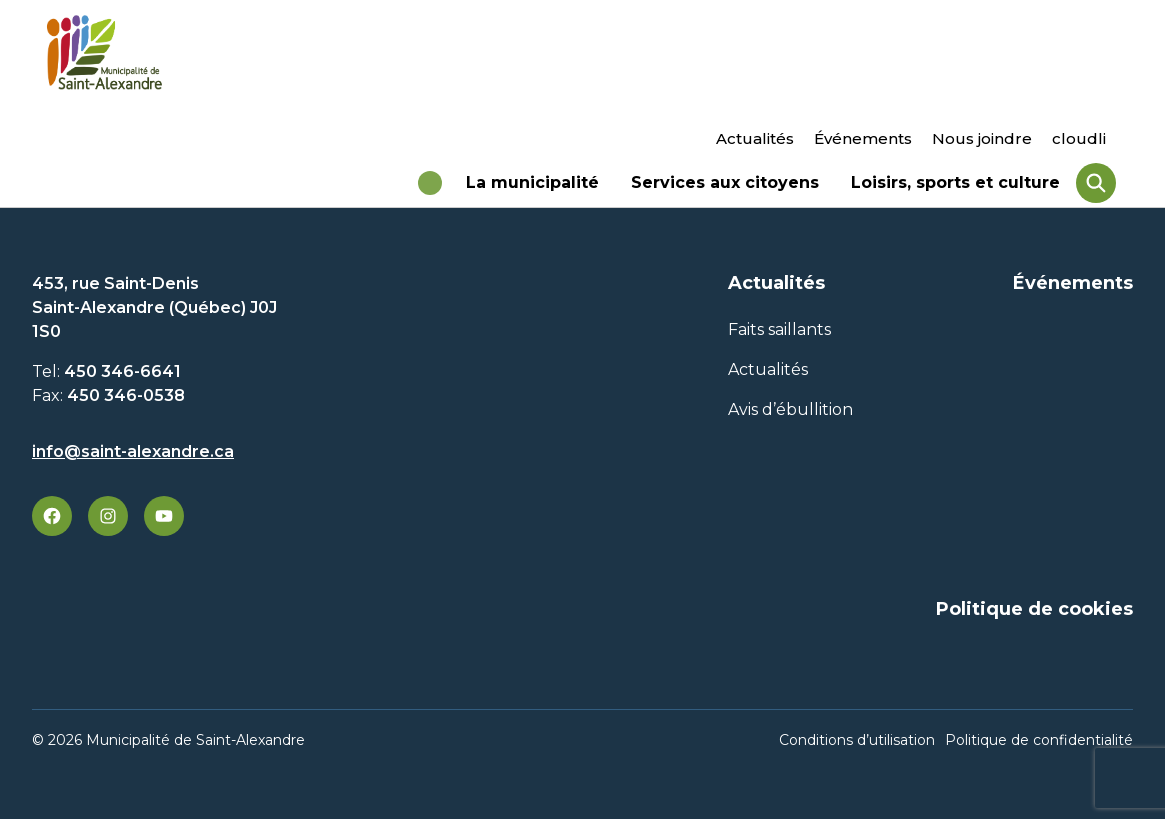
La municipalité (532, 190)
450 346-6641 (122, 379)
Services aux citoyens (725, 190)
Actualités (755, 138)
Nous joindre (982, 138)
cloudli (1079, 138)
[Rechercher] (1096, 187)
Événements (863, 138)
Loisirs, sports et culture (955, 190)
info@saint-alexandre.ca (133, 459)
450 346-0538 (126, 403)
